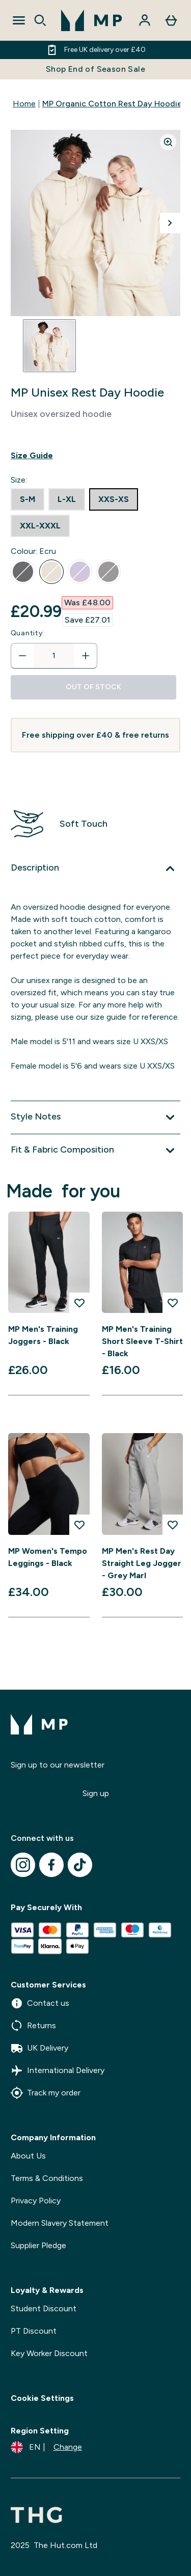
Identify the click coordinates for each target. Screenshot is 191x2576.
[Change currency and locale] (46, 2447)
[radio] (27, 499)
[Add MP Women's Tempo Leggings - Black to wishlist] (79, 1525)
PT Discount (34, 2331)
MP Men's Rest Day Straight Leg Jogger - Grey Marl (141, 1563)
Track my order (45, 2093)
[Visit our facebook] (51, 1865)
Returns (33, 2026)
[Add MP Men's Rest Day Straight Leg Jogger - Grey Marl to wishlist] (172, 1525)
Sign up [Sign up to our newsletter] (96, 1793)
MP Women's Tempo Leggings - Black (47, 1557)
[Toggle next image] (170, 223)
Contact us (40, 2003)
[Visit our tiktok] (80, 1865)
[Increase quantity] (85, 655)
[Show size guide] (95, 456)
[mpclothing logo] (91, 20)
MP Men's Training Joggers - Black (43, 1335)
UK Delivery (39, 2048)
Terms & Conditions (47, 2178)
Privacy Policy (36, 2200)
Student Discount (43, 2308)
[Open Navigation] (19, 20)
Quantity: (27, 633)
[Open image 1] (49, 345)
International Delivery (57, 2070)
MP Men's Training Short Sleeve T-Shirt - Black (142, 1341)
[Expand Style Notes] (95, 1117)
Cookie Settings (42, 2398)
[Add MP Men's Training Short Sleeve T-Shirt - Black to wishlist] (172, 1303)
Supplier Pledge (38, 2245)
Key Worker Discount (49, 2353)
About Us (28, 2156)
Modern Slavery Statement (59, 2223)
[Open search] (40, 20)
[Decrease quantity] (22, 655)
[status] (54, 655)
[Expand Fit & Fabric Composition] (95, 1150)
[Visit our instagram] (23, 1865)
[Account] (144, 20)
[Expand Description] (95, 868)
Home (24, 103)
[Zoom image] (168, 142)
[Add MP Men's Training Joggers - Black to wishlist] (79, 1303)
